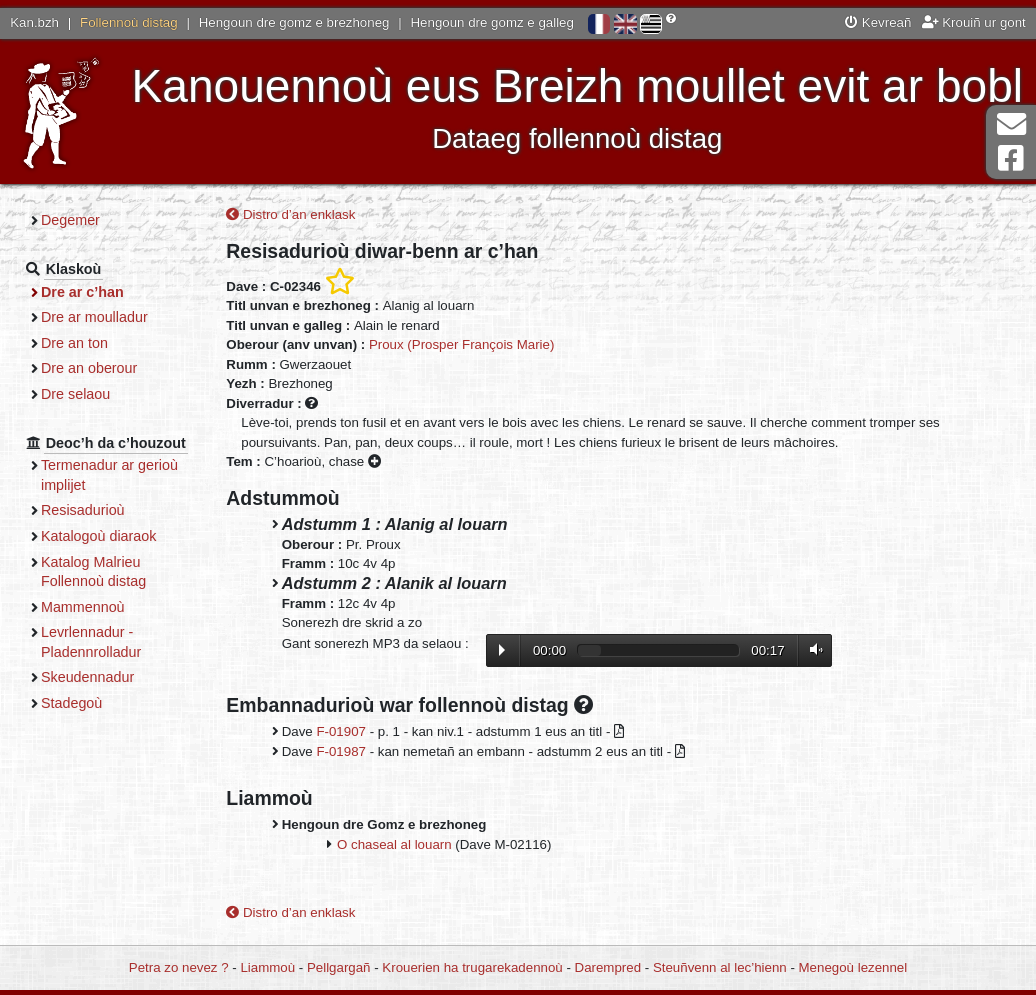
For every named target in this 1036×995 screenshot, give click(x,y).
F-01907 (341, 731)
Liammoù (267, 967)
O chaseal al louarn (394, 844)
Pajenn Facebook (1011, 158)
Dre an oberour (89, 368)
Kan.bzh (34, 22)
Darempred (608, 967)
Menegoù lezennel (853, 967)
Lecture (502, 650)
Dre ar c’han (82, 292)
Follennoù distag (129, 22)
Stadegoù (71, 703)
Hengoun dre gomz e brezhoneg (294, 22)
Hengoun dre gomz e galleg (492, 22)
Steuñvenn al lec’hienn (720, 967)
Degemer (70, 220)
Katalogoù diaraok (99, 536)
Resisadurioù (83, 510)
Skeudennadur (87, 677)
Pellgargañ (339, 967)
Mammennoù (83, 607)
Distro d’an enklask (290, 214)
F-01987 (341, 751)
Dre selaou (75, 394)
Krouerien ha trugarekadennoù (472, 967)
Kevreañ (878, 22)
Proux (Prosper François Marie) (461, 344)
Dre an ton (74, 343)
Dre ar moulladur (94, 317)
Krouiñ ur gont (974, 22)
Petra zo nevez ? (179, 967)
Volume (812, 649)
